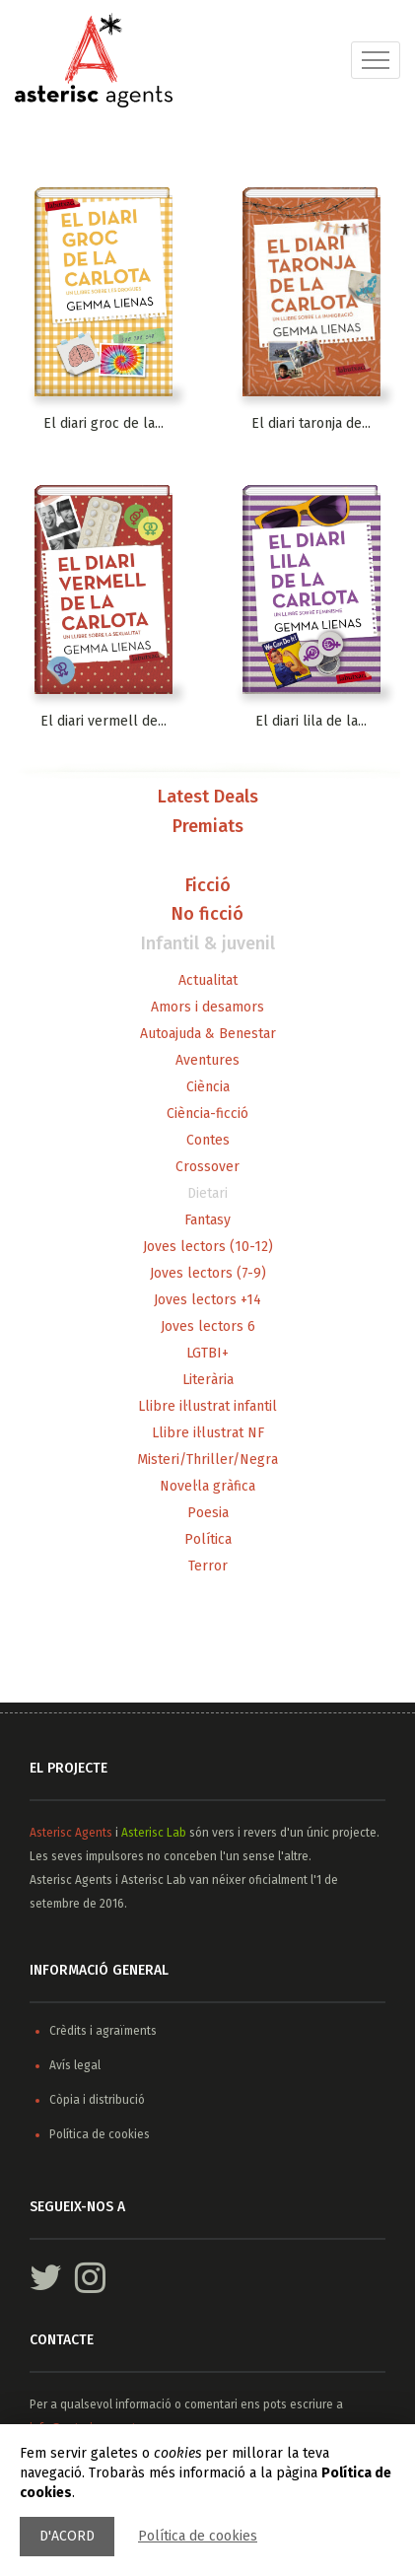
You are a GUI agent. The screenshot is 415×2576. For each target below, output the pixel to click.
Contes (208, 1140)
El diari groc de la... (103, 423)
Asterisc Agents (71, 1833)
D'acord (67, 2536)
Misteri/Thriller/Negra (207, 1459)
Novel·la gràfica (207, 1486)
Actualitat (208, 980)
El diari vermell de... (103, 721)
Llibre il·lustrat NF (208, 1433)
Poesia (208, 1512)
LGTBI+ (207, 1353)
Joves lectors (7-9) (208, 1273)
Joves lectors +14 (207, 1299)
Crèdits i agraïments (103, 2031)
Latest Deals (208, 797)
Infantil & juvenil (208, 944)
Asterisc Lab (153, 1833)
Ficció (208, 886)
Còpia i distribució (97, 2100)
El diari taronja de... (311, 423)
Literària (208, 1379)
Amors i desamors (207, 1007)
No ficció (207, 915)
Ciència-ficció (207, 1113)
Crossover (207, 1166)
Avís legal (75, 2065)
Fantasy (207, 1220)
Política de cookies (197, 2536)
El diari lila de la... (311, 721)
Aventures (207, 1060)
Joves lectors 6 (208, 1326)
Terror (208, 1566)
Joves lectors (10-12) (208, 1246)
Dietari (207, 1193)
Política (208, 1539)
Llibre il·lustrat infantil (207, 1406)
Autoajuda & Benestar (208, 1033)
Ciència (208, 1087)
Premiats (208, 827)
